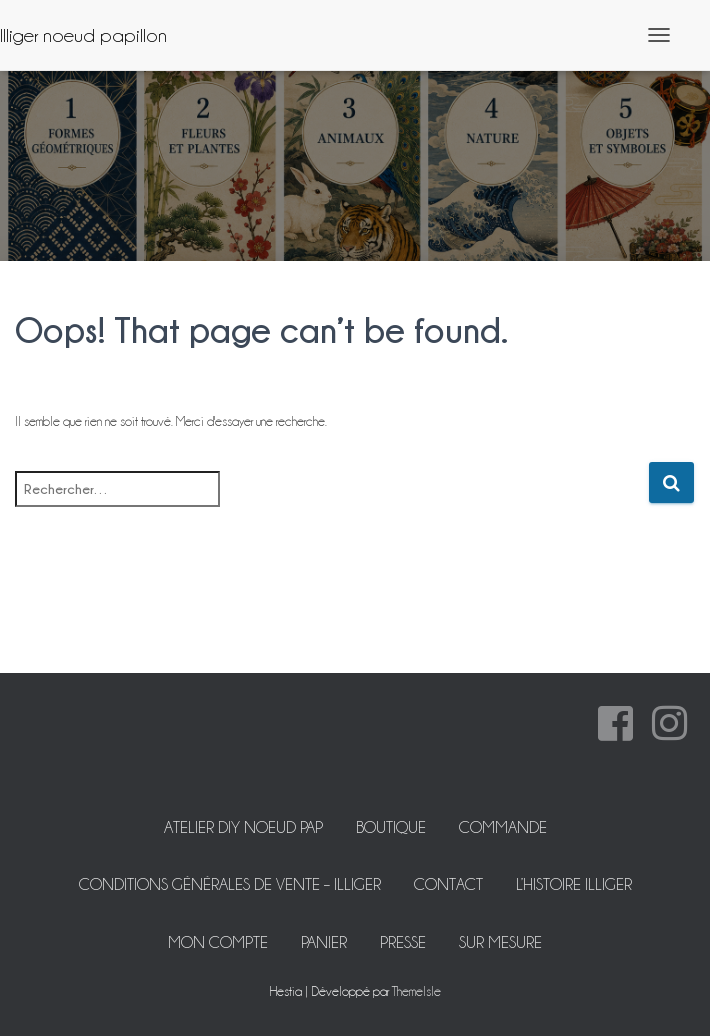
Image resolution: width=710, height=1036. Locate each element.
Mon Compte (218, 942)
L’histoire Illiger (574, 884)
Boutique (391, 827)
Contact (448, 884)
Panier (324, 942)
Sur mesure (500, 942)
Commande (503, 827)
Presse (403, 942)
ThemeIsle (416, 991)
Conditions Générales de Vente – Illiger (230, 884)
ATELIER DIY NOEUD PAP (243, 827)
